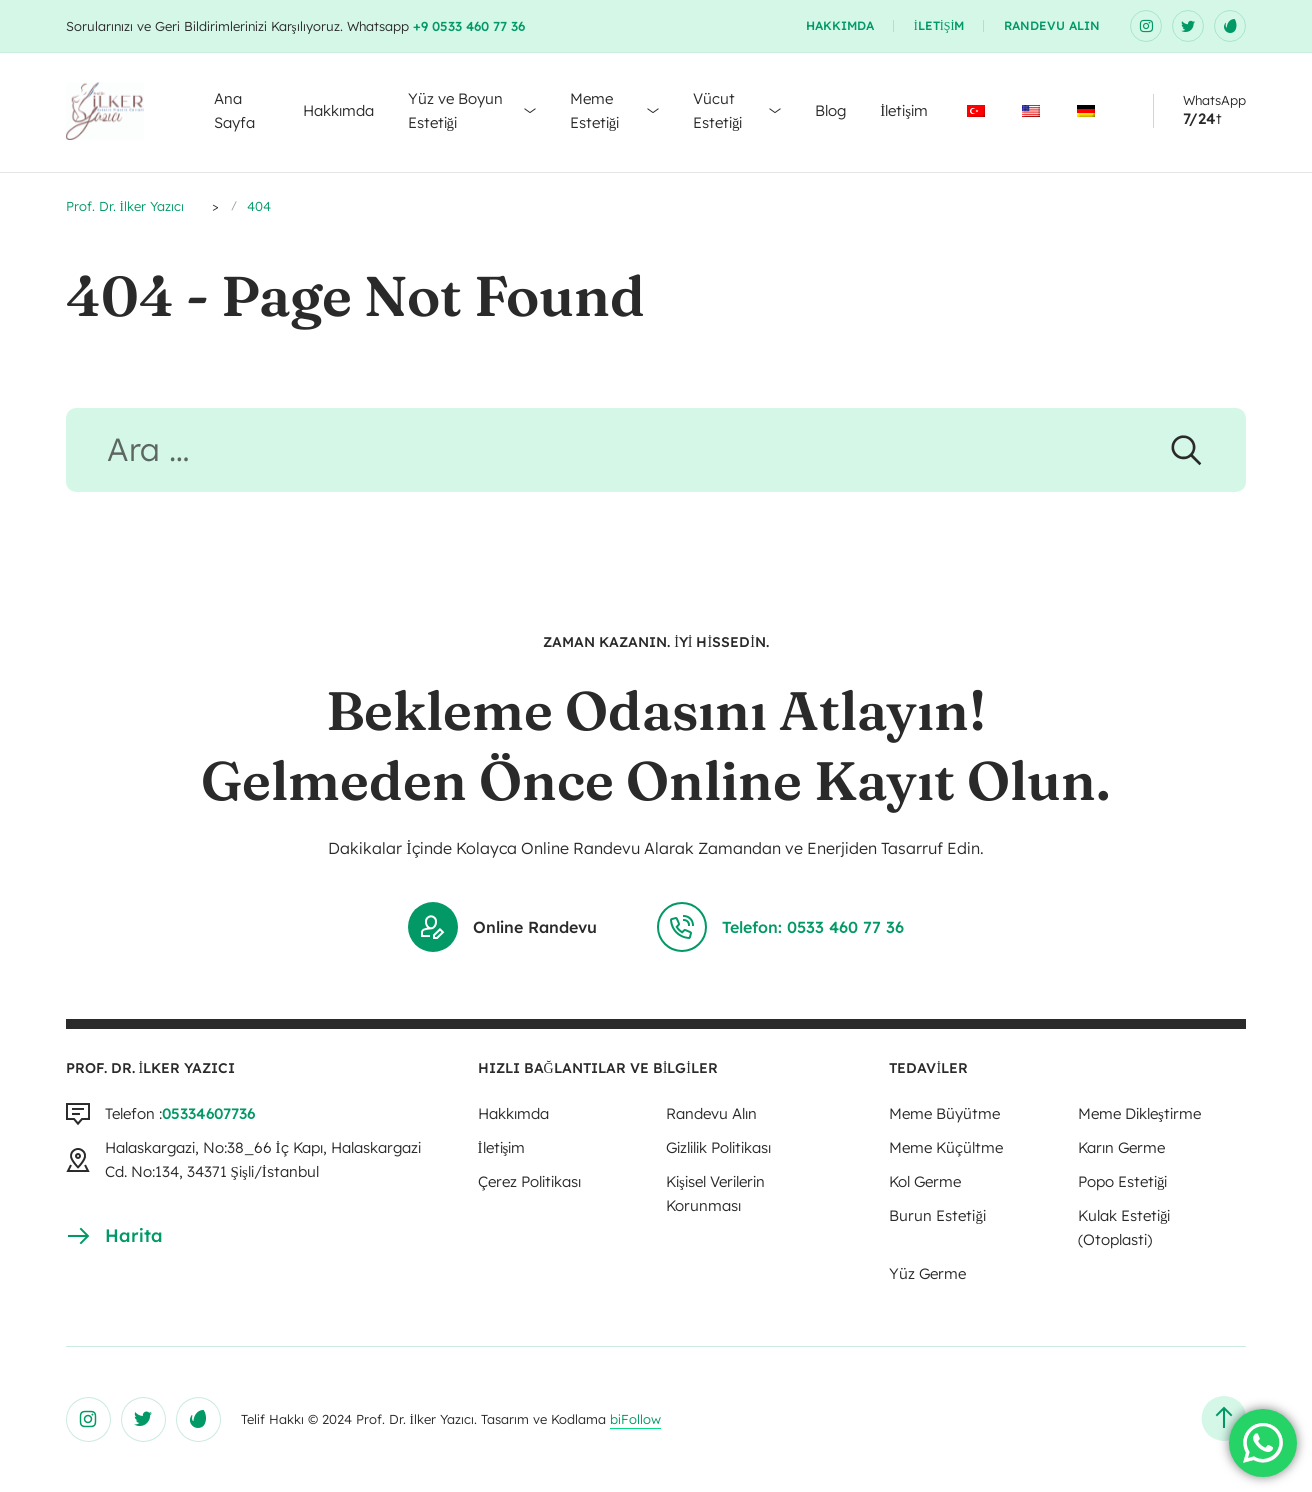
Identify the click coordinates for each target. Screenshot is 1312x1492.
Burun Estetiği (937, 1215)
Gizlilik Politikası (718, 1147)
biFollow (635, 1419)
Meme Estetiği (595, 110)
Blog (830, 110)
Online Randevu (502, 927)
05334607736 (208, 1113)
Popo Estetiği (1123, 1181)
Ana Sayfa (234, 110)
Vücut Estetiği (718, 110)
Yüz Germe (927, 1273)
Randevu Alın (1052, 25)
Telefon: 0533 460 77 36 (780, 927)
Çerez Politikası (529, 1181)
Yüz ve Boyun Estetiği (455, 110)
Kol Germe (925, 1181)
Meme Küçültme (946, 1147)
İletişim (939, 25)
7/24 (1199, 118)
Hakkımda (840, 25)
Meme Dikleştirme (1139, 1113)
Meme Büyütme (944, 1113)
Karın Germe (1121, 1147)
